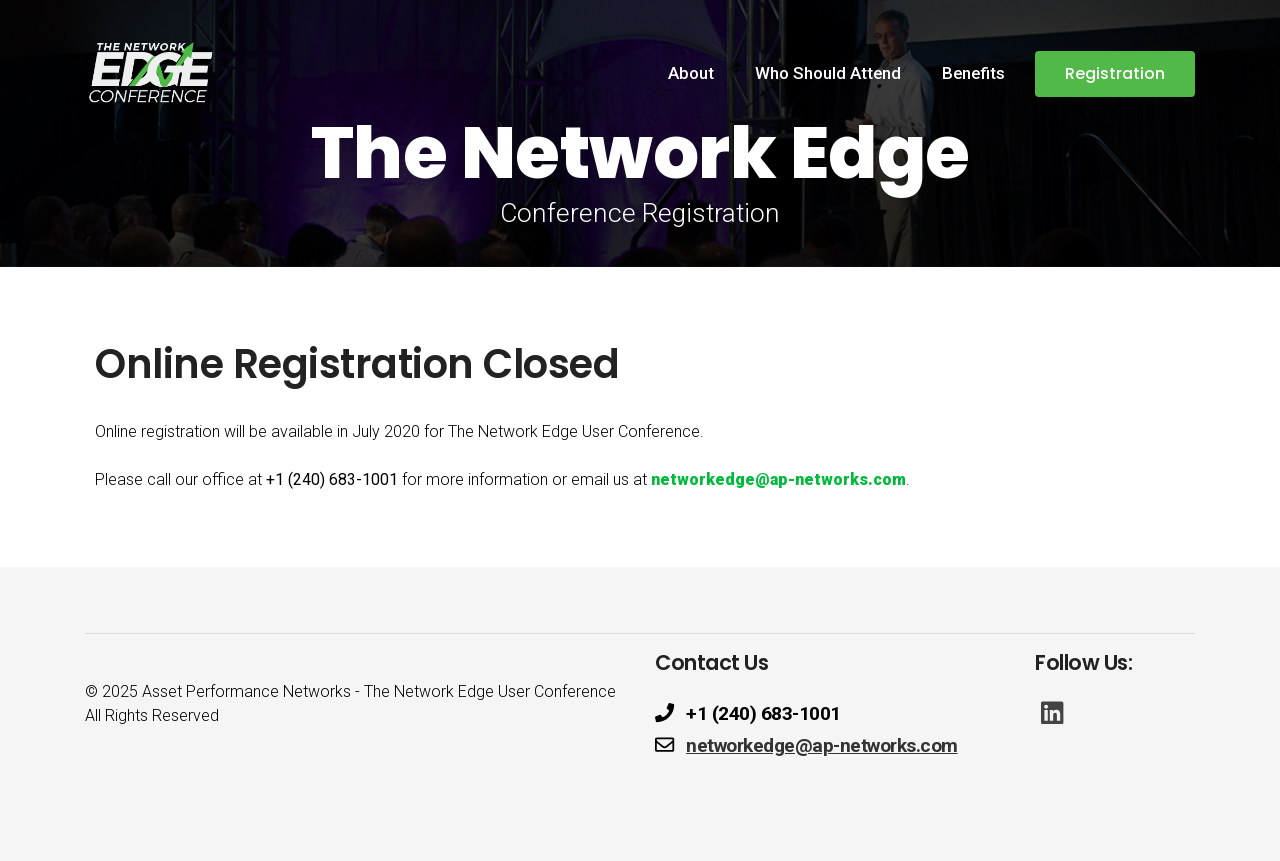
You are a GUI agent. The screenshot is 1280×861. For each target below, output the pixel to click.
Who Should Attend (828, 73)
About (691, 73)
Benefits (973, 73)
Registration (1115, 73)
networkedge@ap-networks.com (778, 479)
